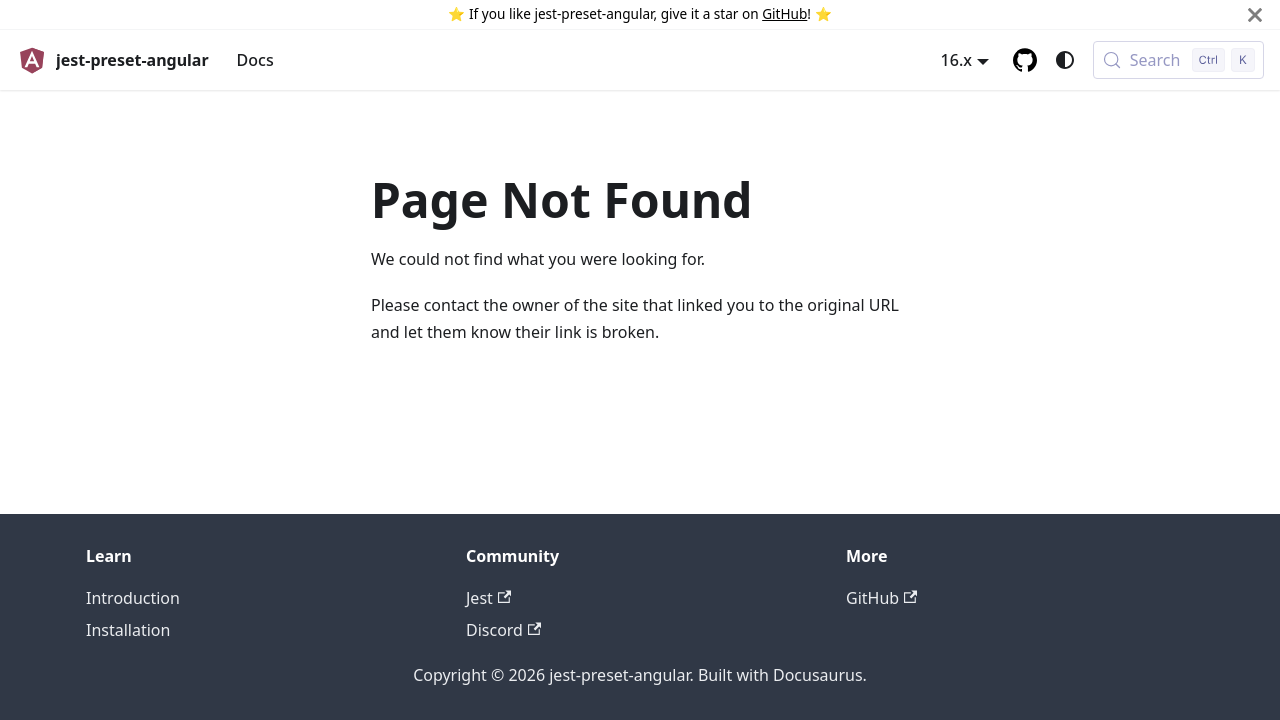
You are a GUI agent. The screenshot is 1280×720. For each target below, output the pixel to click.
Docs (255, 60)
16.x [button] (956, 60)
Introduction (133, 598)
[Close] (1255, 14)
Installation (128, 630)
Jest (488, 598)
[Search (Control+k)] (1178, 60)
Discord (503, 630)
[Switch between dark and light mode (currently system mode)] (1065, 60)
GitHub (784, 13)
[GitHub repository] (1025, 60)
